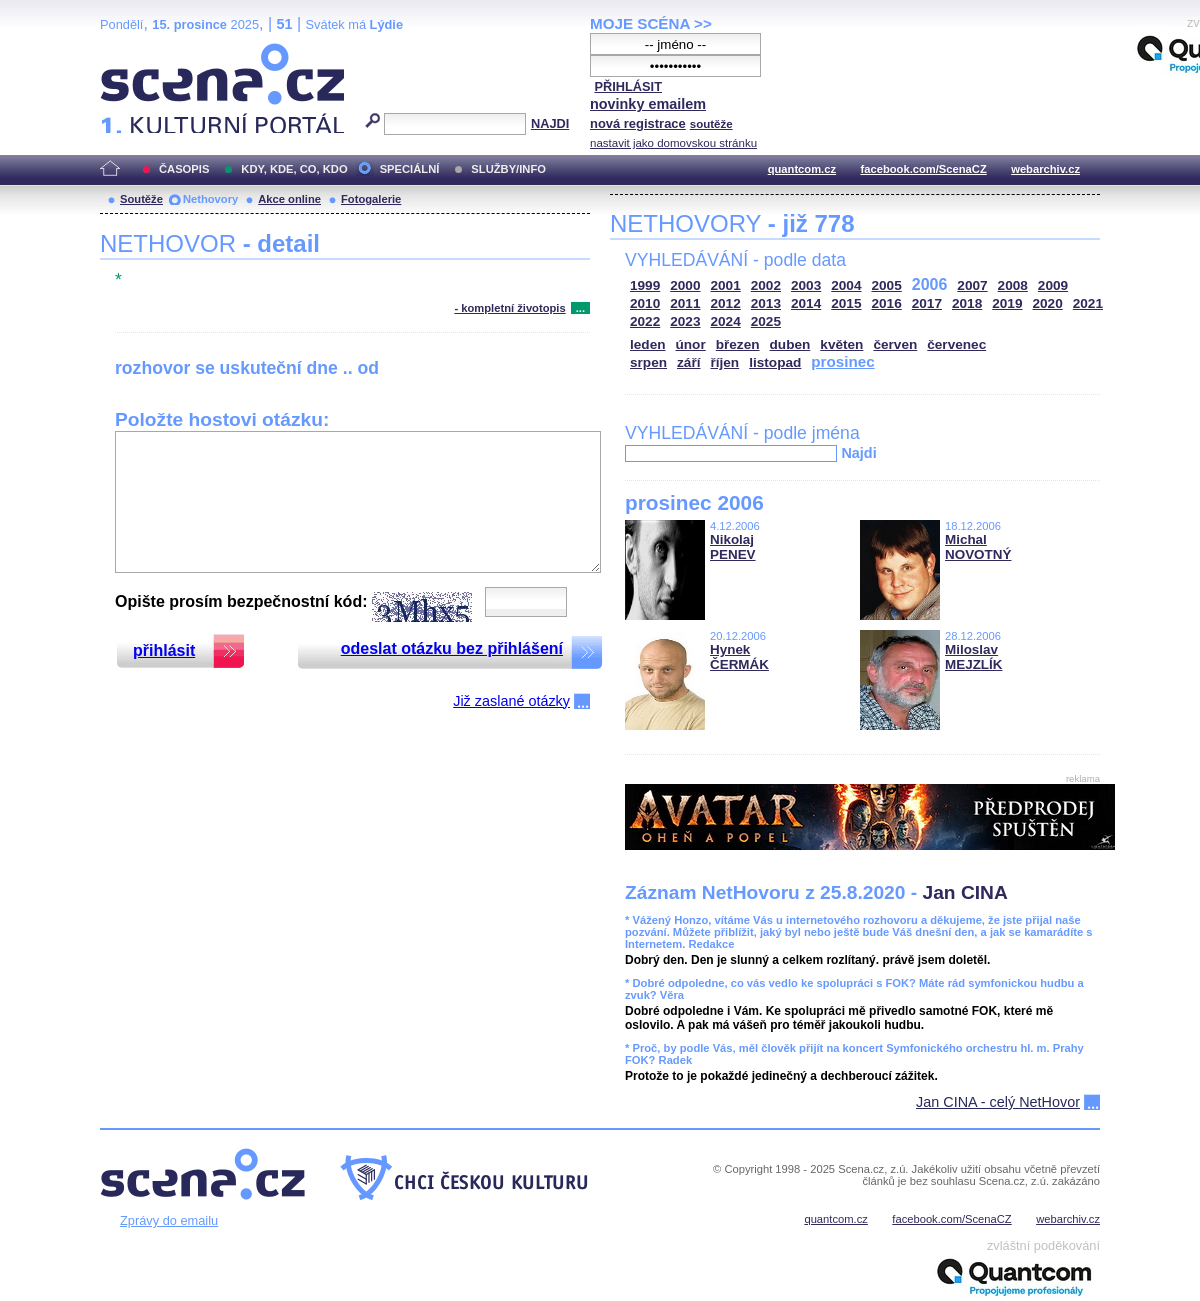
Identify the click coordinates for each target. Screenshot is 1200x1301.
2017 (927, 303)
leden (648, 344)
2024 (726, 321)
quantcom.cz (802, 169)
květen (841, 344)
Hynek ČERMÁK (739, 657)
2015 (846, 303)
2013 (766, 303)
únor (691, 344)
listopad (775, 362)
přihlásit (164, 650)
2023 (685, 321)
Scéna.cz (134, 51)
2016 (887, 303)
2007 (972, 285)
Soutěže (141, 199)
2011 (685, 303)
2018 (967, 303)
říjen (724, 362)
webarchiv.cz (1045, 169)
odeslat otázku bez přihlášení (452, 648)
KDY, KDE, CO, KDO (294, 169)
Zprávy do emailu (169, 1220)
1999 (645, 285)
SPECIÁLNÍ (410, 169)
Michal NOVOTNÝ (978, 547)
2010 (645, 303)
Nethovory (210, 199)
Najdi (858, 453)
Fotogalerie (371, 199)
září (688, 362)
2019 (1007, 303)
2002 (766, 285)
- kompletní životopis (509, 308)
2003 (806, 285)
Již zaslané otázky (511, 701)
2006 (930, 284)
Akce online (289, 199)
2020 (1048, 303)
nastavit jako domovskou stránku (673, 143)
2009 (1053, 285)
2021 (1088, 303)
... (580, 308)
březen (738, 344)
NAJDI (550, 123)
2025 (766, 321)
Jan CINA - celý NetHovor (998, 1102)
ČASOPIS (184, 169)
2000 (685, 285)
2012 (726, 303)
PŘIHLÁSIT (628, 86)
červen (895, 344)
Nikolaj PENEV (733, 547)
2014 (806, 303)
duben (790, 344)
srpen (648, 362)
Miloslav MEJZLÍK (973, 657)
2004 (846, 285)
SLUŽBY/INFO (508, 169)
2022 (645, 321)
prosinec (842, 361)
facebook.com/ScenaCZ (924, 169)
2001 (726, 285)
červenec (956, 344)
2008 (1013, 285)
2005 (887, 285)
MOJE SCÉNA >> (651, 23)
